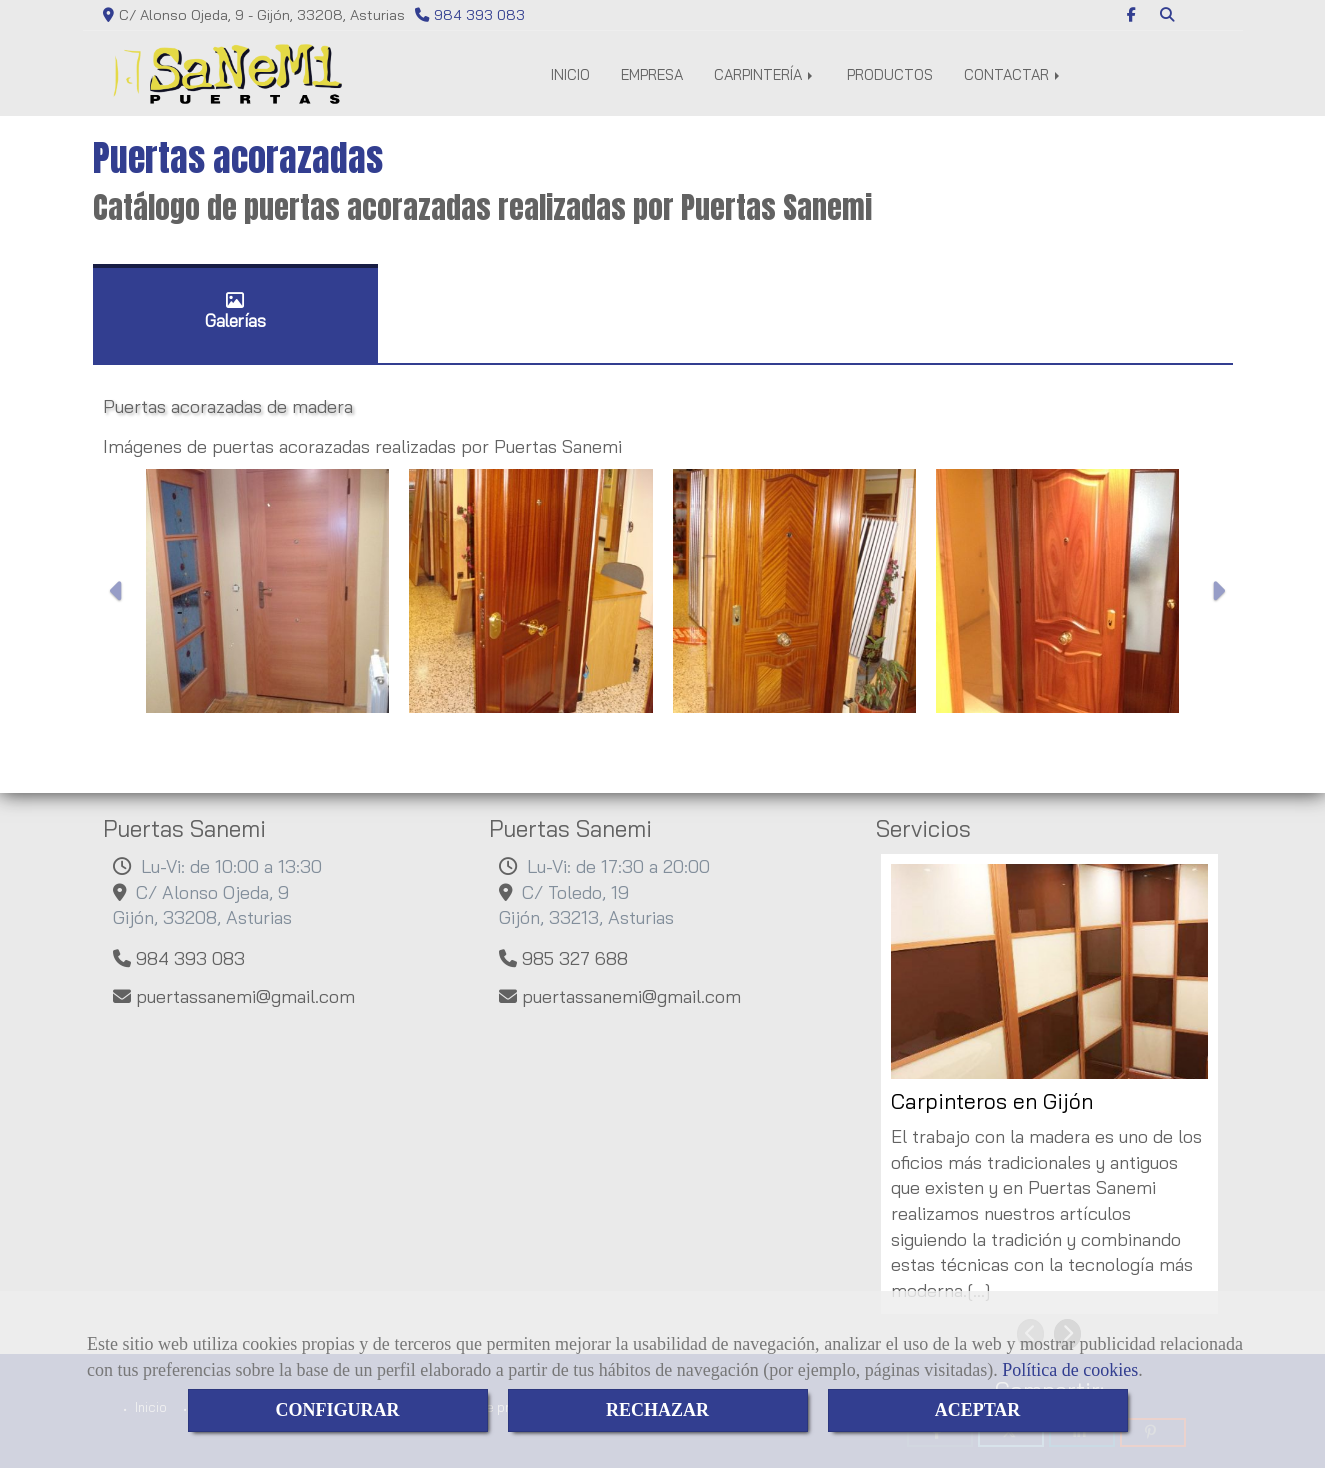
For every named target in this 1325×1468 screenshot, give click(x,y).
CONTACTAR (1013, 74)
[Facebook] (1131, 15)
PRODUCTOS (890, 74)
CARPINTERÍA (765, 74)
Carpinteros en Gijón (992, 1101)
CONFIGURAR (338, 1410)
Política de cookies (1070, 1370)
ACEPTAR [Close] (978, 1410)
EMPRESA (652, 74)
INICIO (570, 74)
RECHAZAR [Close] (657, 1410)
